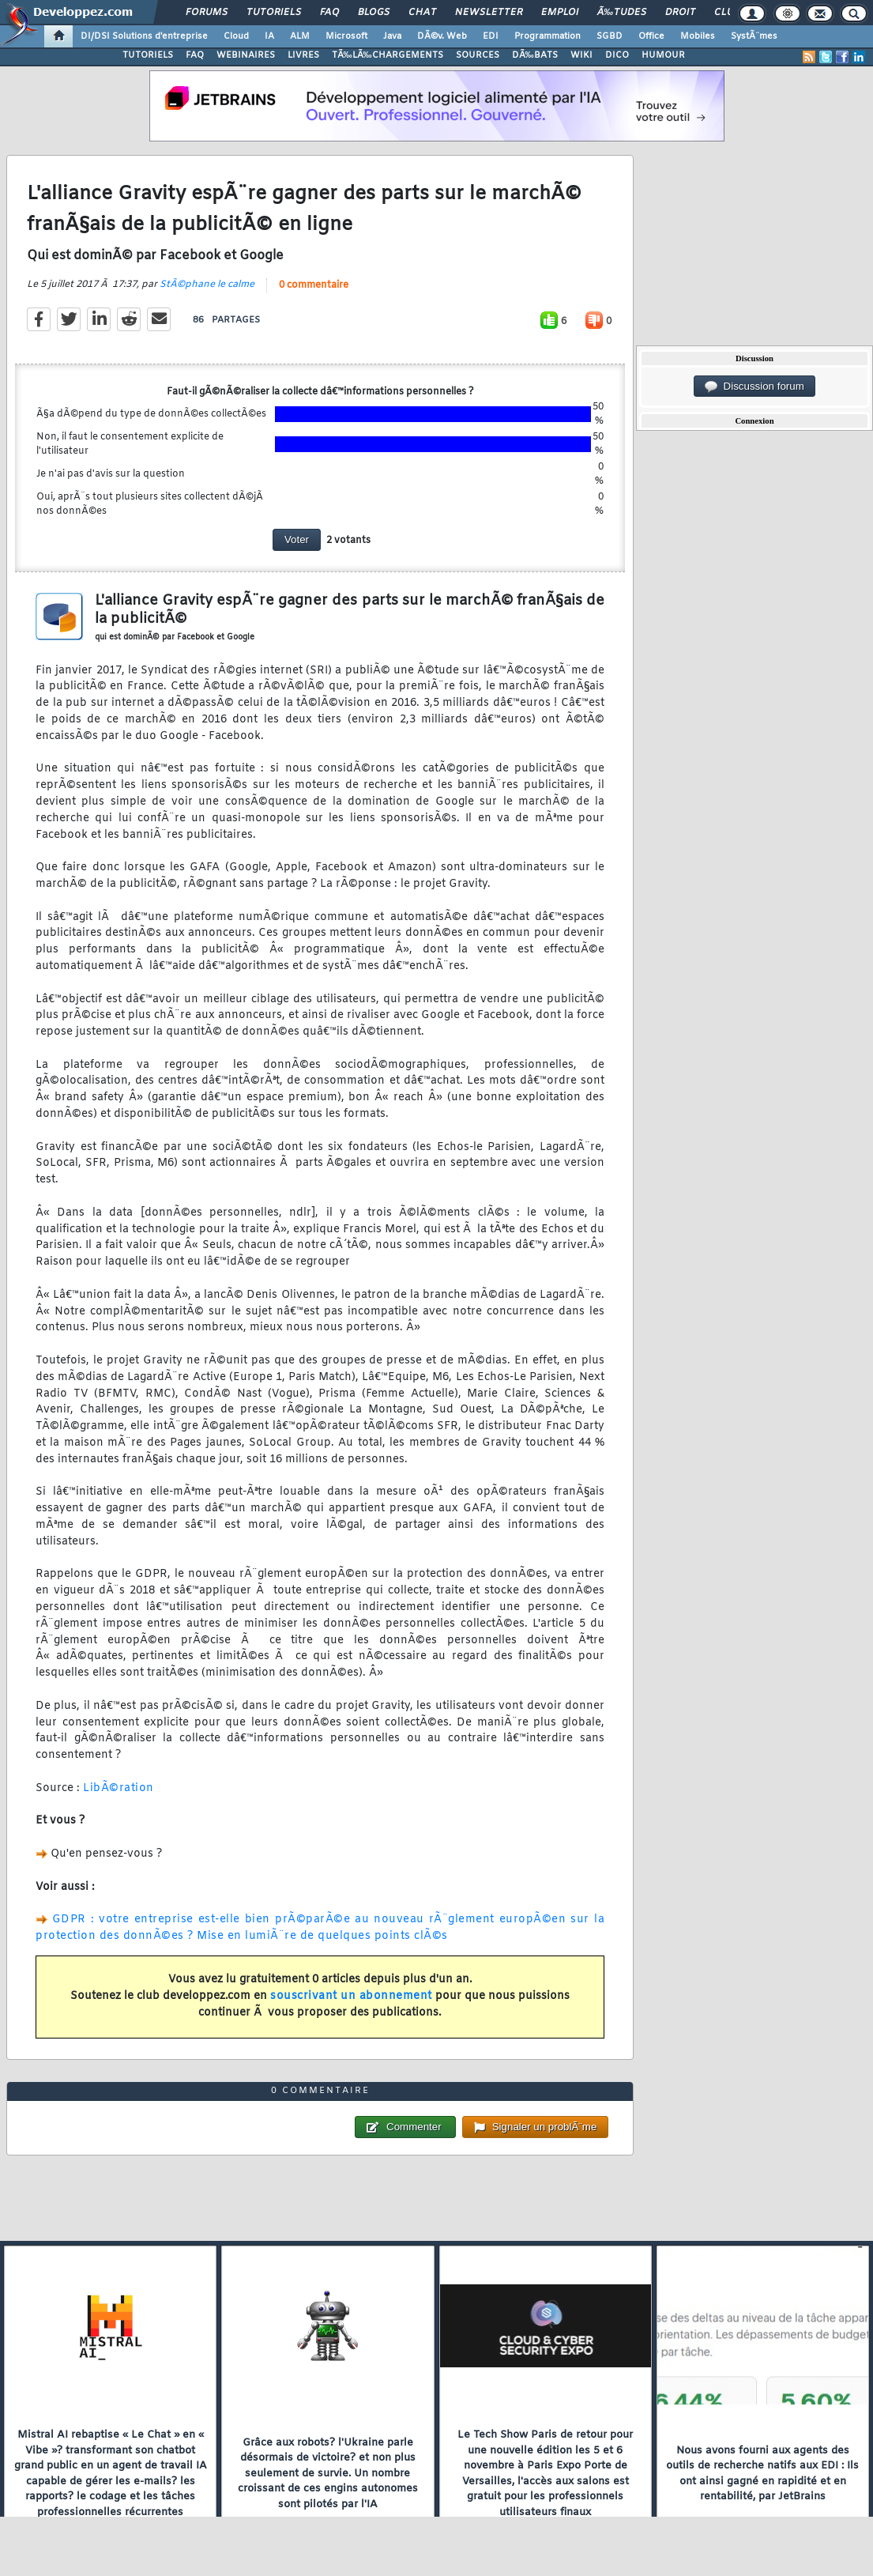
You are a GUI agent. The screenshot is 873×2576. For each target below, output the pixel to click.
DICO (617, 55)
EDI (491, 36)
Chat (422, 12)
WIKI (581, 55)
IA (269, 36)
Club (727, 12)
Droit (680, 12)
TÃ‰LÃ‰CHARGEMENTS (387, 55)
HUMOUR (663, 55)
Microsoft (346, 36)
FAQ (329, 12)
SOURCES (477, 55)
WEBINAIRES (245, 55)
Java (392, 36)
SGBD (609, 36)
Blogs (373, 12)
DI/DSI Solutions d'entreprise (144, 36)
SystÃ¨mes (754, 36)
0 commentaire (313, 285)
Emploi (560, 12)
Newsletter (488, 12)
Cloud (236, 36)
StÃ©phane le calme (207, 284)
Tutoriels (274, 12)
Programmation (547, 36)
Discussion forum (754, 386)
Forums (206, 12)
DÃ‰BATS (535, 55)
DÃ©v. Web (442, 36)
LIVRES (303, 55)
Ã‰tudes (622, 12)
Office (651, 36)
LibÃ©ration (118, 1788)
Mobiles (697, 36)
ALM (300, 36)
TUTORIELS (147, 55)
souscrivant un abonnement (351, 1996)
